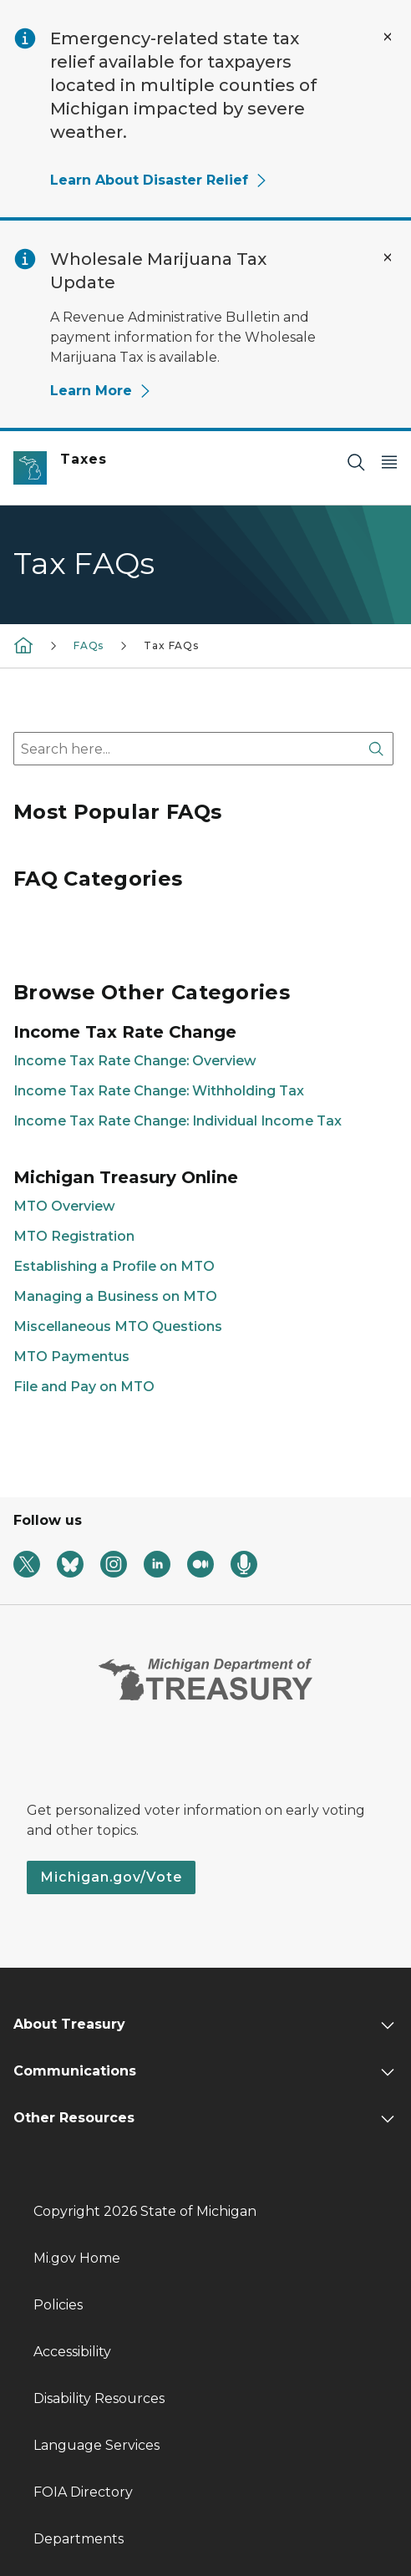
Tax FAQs (171, 645)
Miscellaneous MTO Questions (117, 1326)
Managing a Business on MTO (115, 1296)
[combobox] (203, 748)
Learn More (101, 391)
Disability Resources (99, 2398)
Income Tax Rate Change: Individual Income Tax (177, 1121)
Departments (78, 2539)
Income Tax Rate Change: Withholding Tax (158, 1091)
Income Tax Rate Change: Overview (134, 1061)
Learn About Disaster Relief (159, 180)
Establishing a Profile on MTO (114, 1266)
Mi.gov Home (76, 2258)
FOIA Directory (83, 2492)
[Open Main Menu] (389, 461)
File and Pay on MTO (84, 1387)
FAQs (89, 645)
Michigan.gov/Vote (111, 1877)
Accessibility (72, 2352)
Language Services (96, 2445)
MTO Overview (64, 1206)
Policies (58, 2305)
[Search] (356, 461)
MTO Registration (73, 1236)
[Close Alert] (387, 36)
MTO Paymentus (71, 1356)
